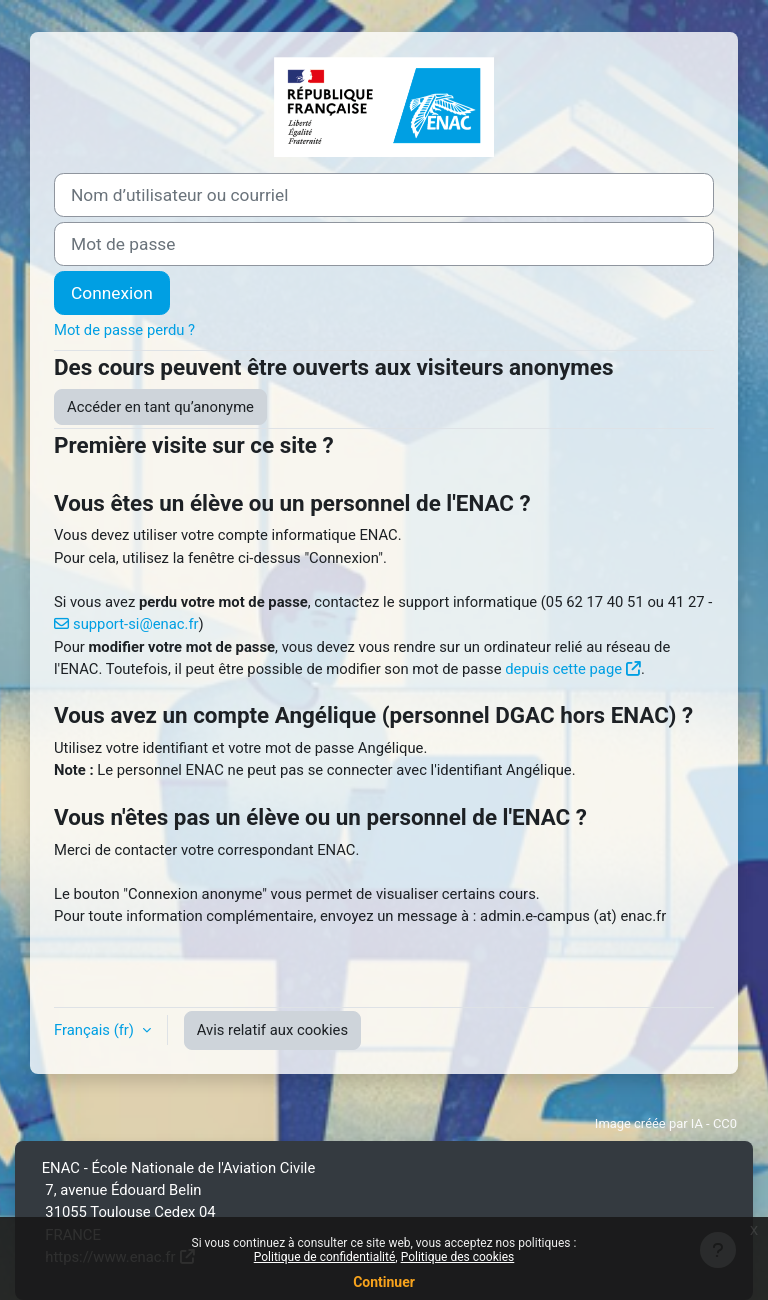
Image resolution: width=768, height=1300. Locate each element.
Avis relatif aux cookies (272, 1030)
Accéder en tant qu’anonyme (160, 407)
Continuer (384, 1282)
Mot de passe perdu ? (124, 330)
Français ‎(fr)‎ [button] (96, 1030)
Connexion (112, 293)
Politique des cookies (458, 1257)
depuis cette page (563, 669)
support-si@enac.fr (136, 624)
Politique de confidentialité (325, 1257)
